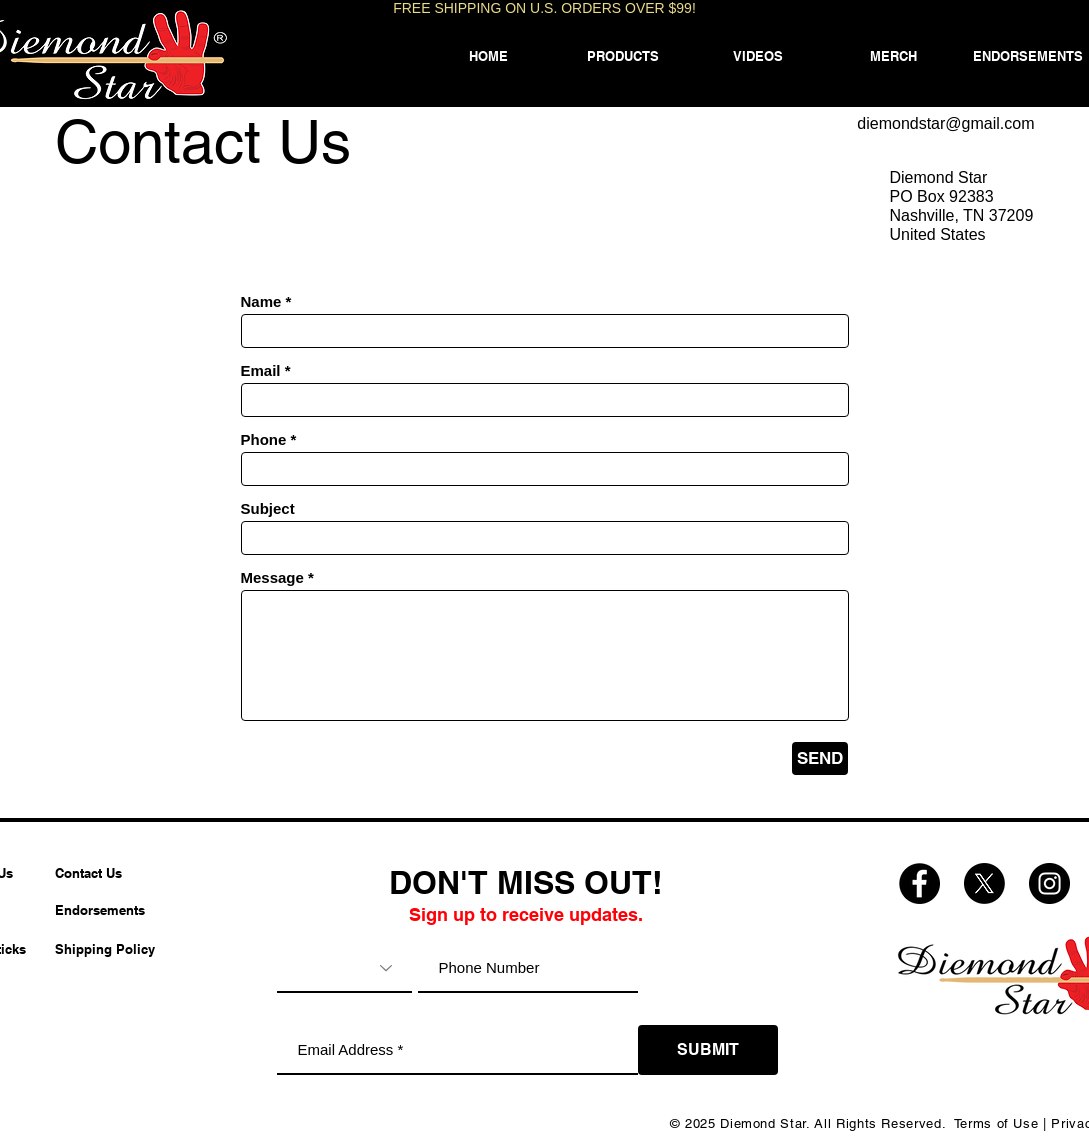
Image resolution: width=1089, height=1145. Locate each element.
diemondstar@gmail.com (945, 123)
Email (261, 370)
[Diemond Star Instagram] (1049, 883)
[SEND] (820, 758)
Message (272, 577)
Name (261, 301)
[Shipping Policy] (105, 949)
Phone (264, 439)
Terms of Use (996, 1123)
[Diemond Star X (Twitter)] (984, 883)
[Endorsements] (105, 910)
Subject (268, 508)
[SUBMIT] (708, 1050)
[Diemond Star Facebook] (919, 883)
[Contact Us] (105, 873)
